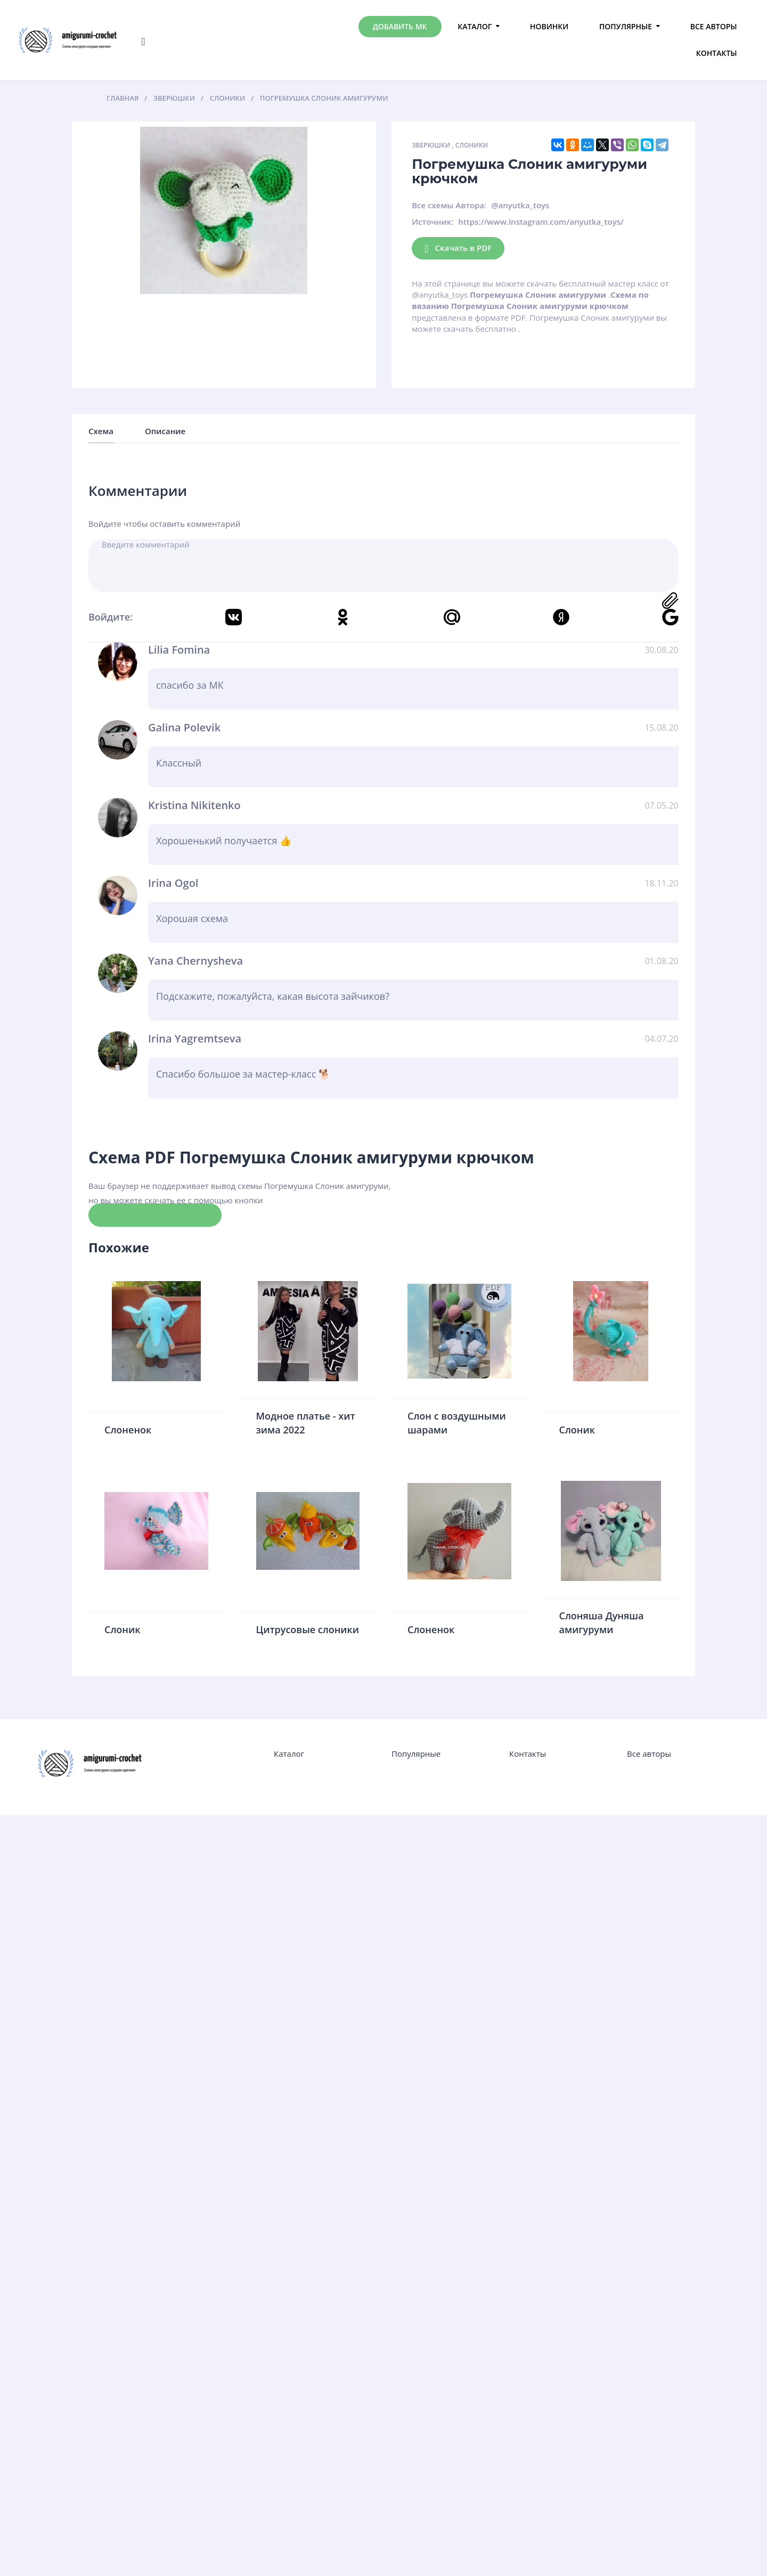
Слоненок (127, 1429)
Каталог (475, 26)
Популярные (625, 26)
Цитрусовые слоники (307, 1629)
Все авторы (713, 26)
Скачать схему (155, 1214)
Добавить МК (400, 26)
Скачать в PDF (458, 248)
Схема (100, 431)
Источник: (432, 221)
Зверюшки (431, 145)
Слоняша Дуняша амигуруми (601, 1622)
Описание (165, 431)
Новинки (549, 26)
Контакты (716, 53)
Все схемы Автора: (449, 205)
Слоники (471, 145)
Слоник (577, 1429)
